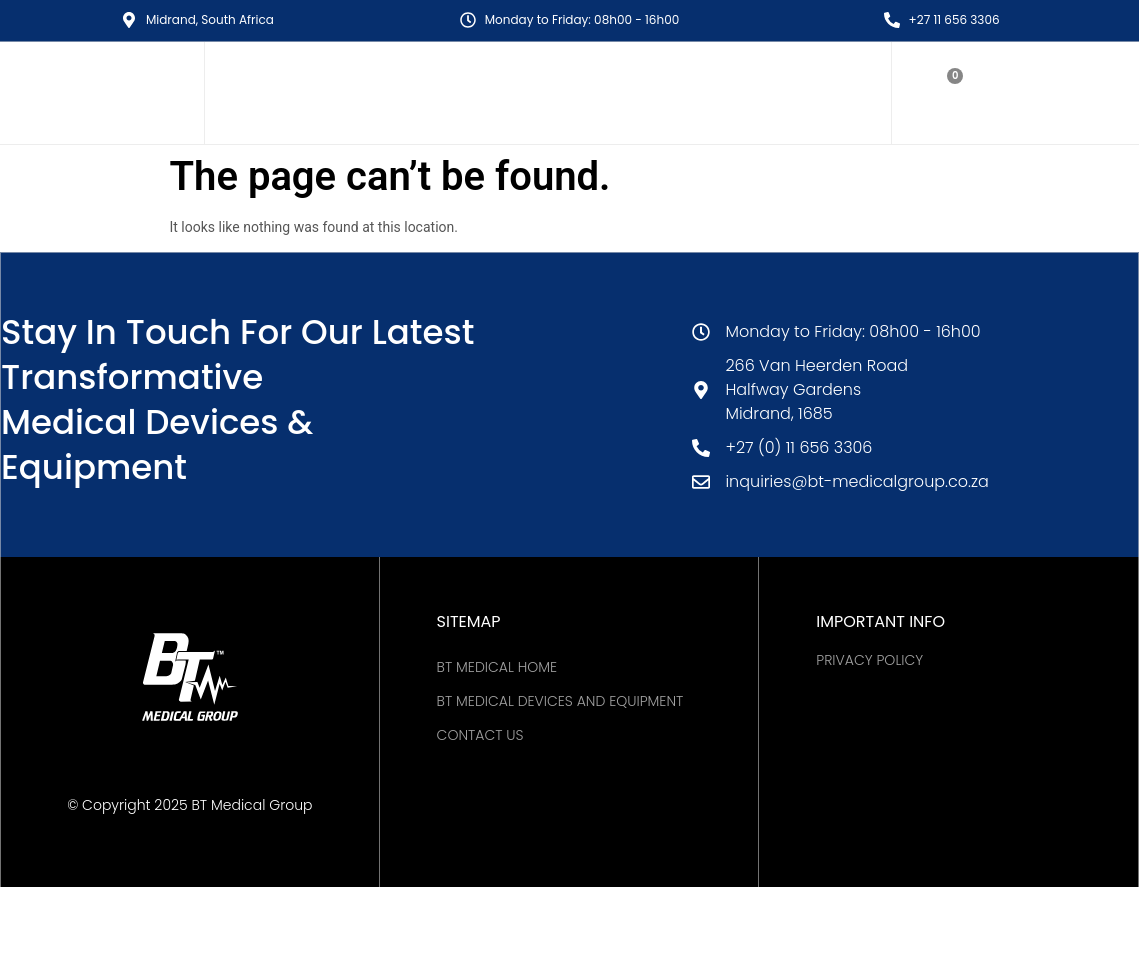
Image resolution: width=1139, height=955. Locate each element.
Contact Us (480, 735)
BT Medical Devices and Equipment (560, 701)
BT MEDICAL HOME (497, 667)
